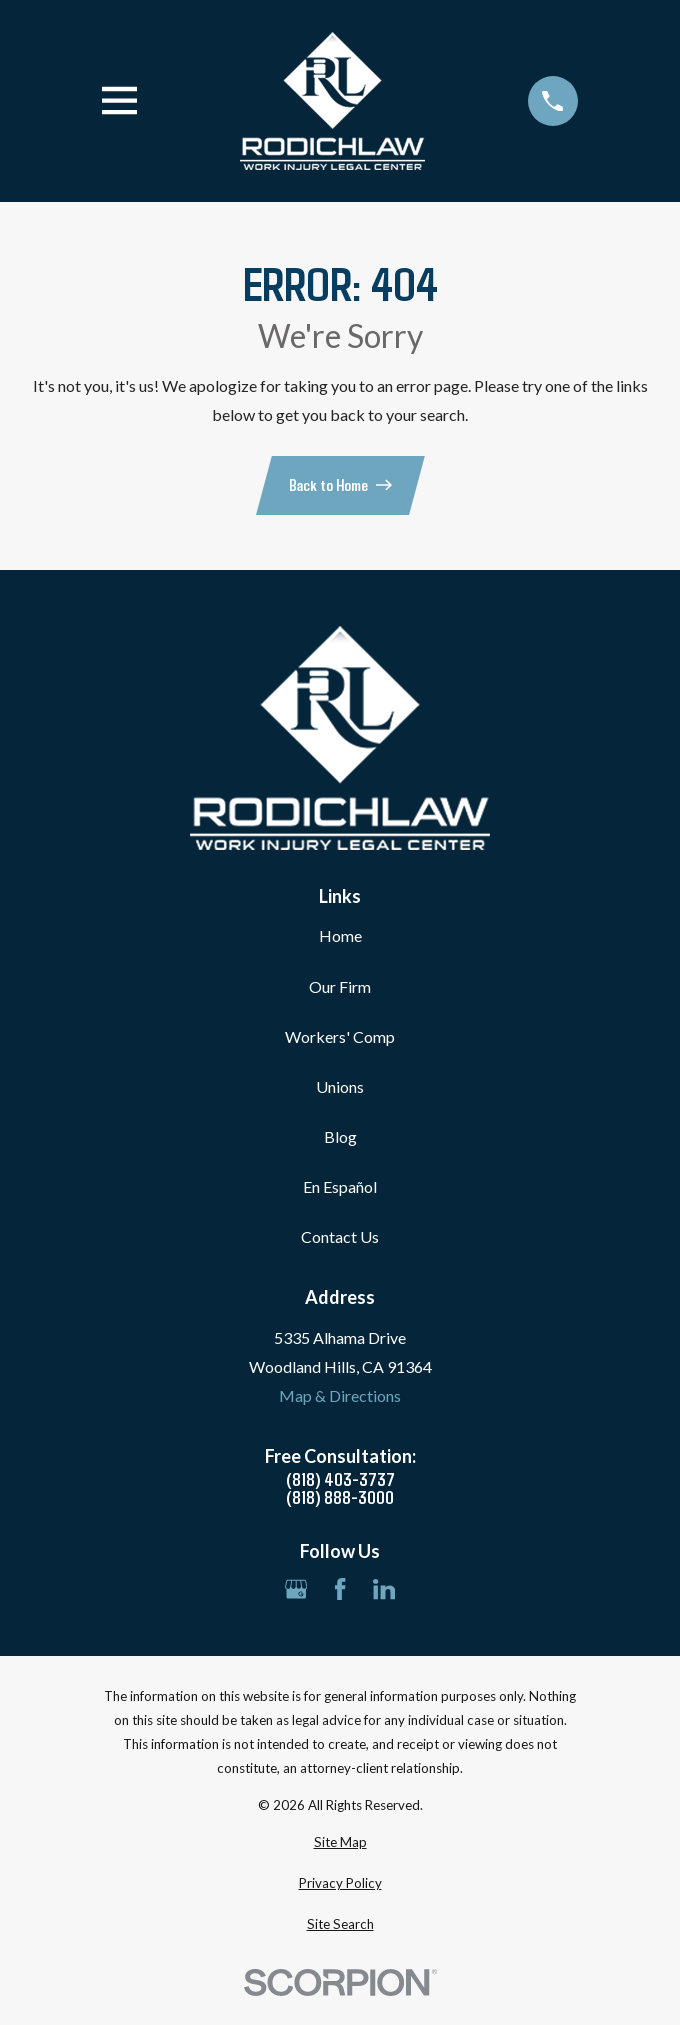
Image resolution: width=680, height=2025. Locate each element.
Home (340, 935)
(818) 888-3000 (340, 1497)
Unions (340, 1086)
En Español (340, 1186)
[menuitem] (340, 1843)
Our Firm (340, 986)
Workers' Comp (340, 1036)
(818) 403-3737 (340, 1479)
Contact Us (340, 1236)
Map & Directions (340, 1395)
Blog (340, 1136)
